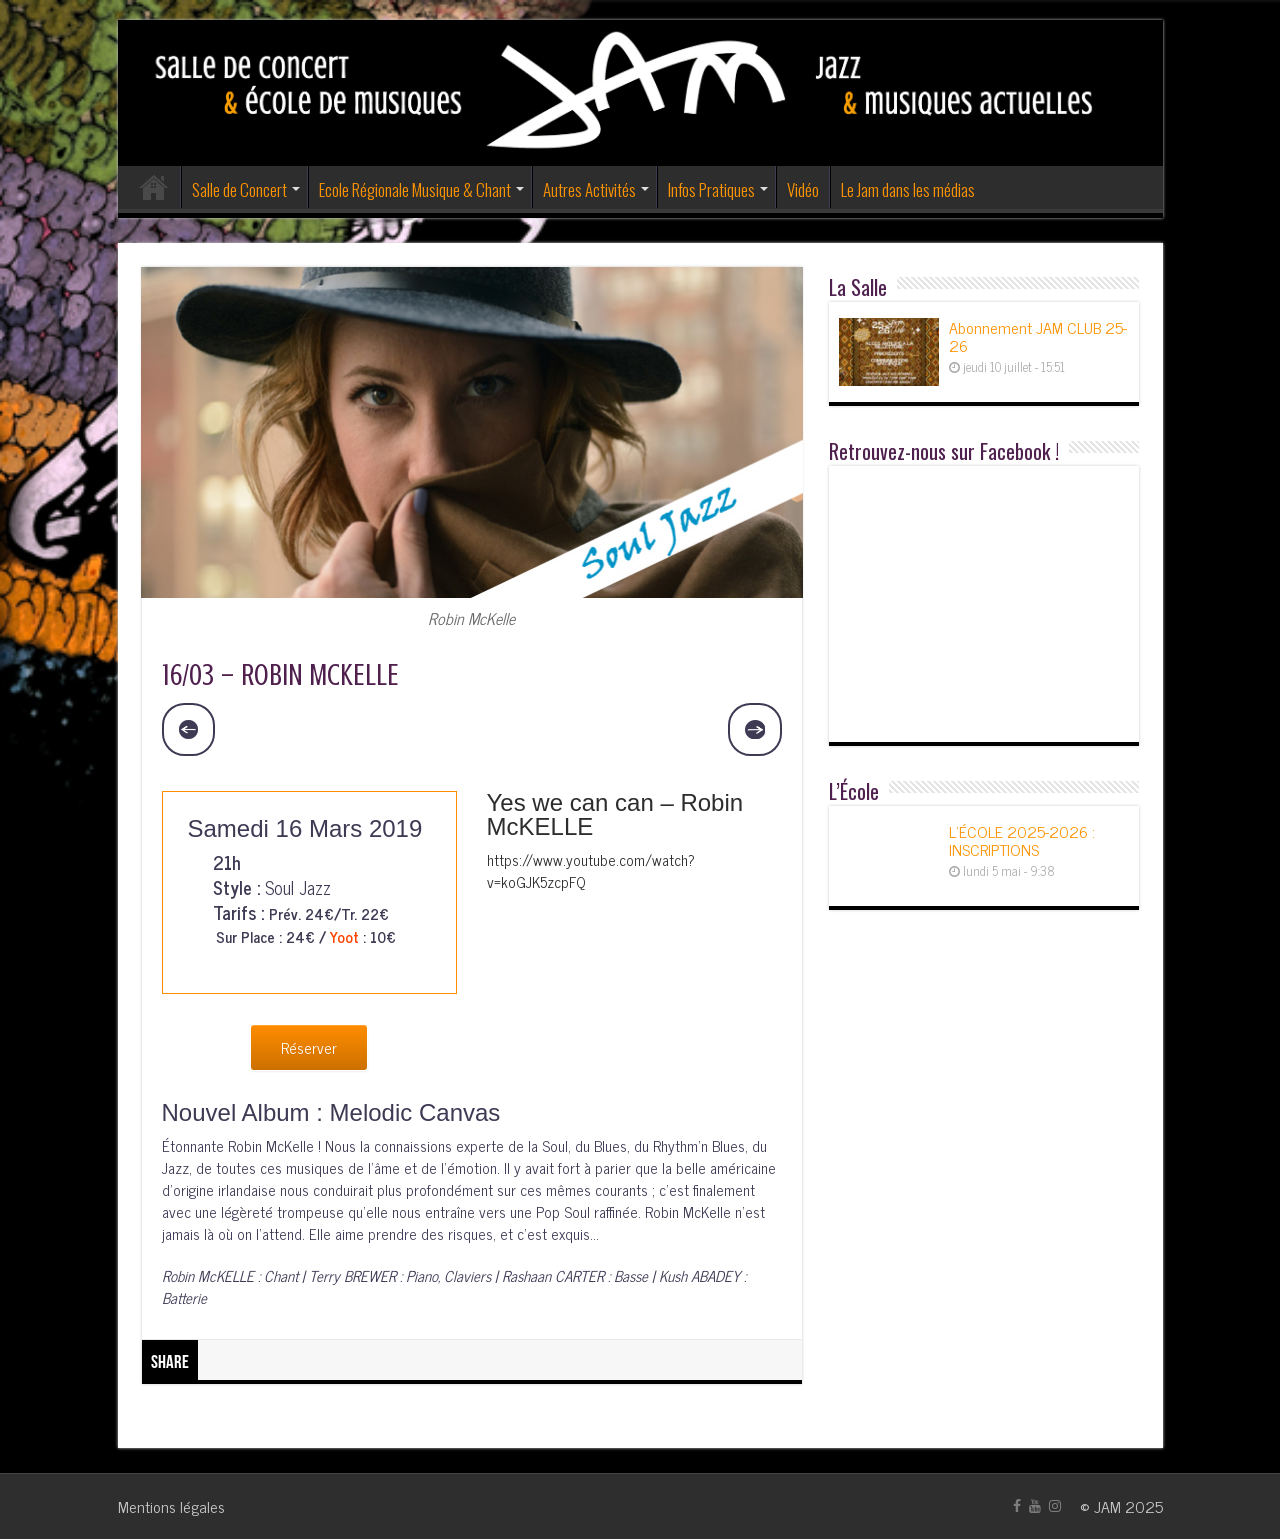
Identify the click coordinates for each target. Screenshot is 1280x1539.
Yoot (344, 936)
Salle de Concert (239, 189)
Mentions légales (171, 1506)
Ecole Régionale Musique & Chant (415, 189)
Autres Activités (589, 189)
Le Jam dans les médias (908, 189)
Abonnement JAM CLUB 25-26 (1038, 336)
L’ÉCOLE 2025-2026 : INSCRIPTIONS (1022, 840)
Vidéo (803, 189)
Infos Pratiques (711, 189)
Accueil (154, 187)
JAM (1107, 1506)
